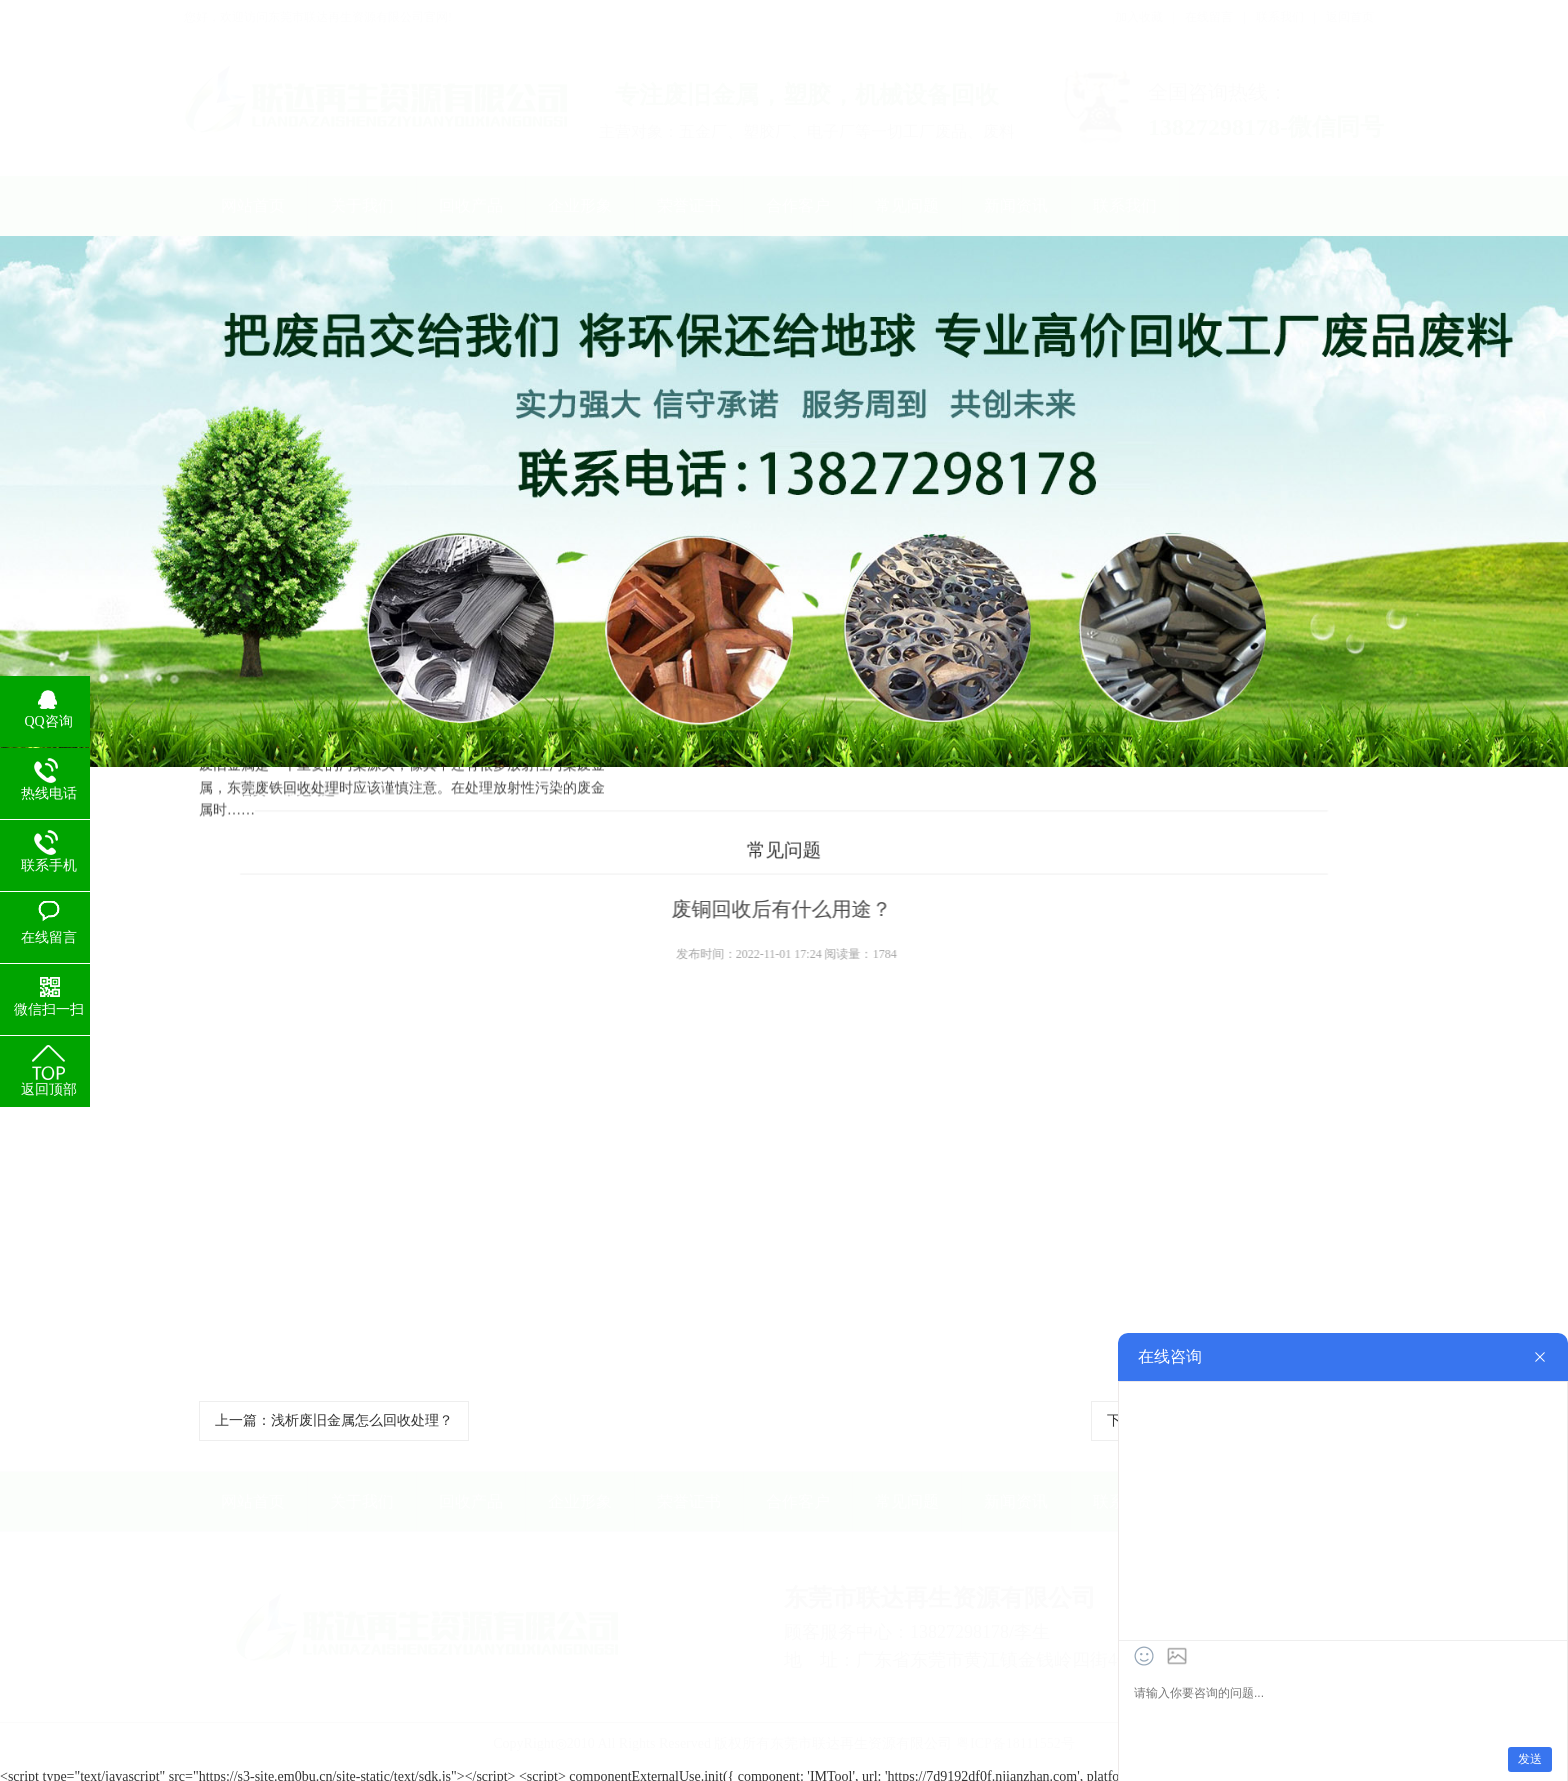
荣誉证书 (689, 205)
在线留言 (1209, 17)
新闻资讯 (1016, 205)
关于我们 (362, 205)
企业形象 (580, 205)
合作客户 (798, 205)
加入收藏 (1139, 17)
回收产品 (471, 205)
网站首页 (253, 205)
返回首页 (1350, 17)
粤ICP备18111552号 (1015, 1736)
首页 (244, 790)
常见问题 (907, 205)
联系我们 (1280, 17)
